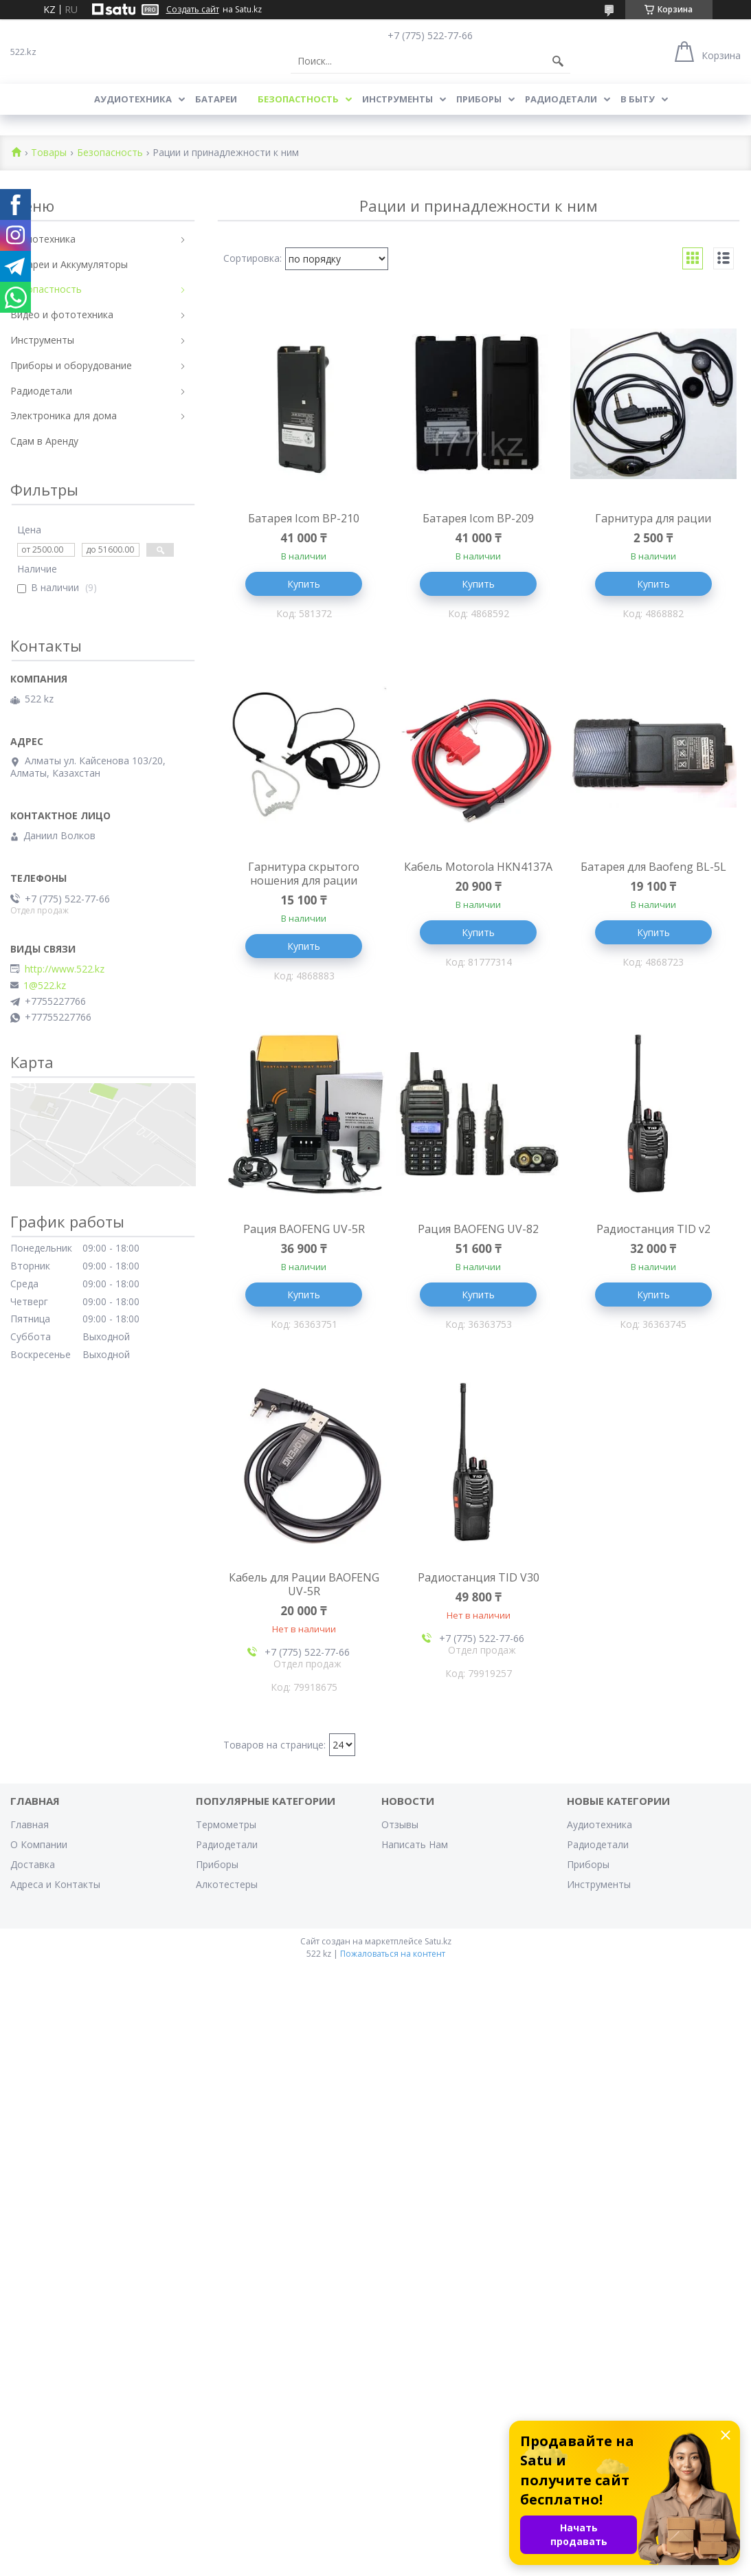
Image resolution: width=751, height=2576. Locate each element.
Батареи (216, 99)
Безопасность (110, 153)
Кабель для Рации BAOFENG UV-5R (304, 1584)
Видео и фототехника (61, 314)
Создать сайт (192, 9)
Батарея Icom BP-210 (303, 518)
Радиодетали (561, 99)
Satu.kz (438, 1941)
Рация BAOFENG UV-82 (478, 1229)
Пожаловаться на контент (392, 1953)
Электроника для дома (63, 415)
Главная (29, 1824)
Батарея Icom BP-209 (478, 518)
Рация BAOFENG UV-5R (304, 1229)
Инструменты (397, 99)
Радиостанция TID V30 (478, 1577)
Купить (303, 583)
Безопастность (298, 99)
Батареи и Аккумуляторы (69, 264)
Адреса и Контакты (55, 1884)
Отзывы (399, 1824)
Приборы (479, 99)
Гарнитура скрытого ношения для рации (303, 873)
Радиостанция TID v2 (653, 1229)
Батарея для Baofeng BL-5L (653, 867)
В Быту (637, 99)
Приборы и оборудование (71, 365)
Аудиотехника (133, 99)
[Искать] (558, 61)
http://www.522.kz (64, 969)
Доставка (32, 1864)
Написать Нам (414, 1844)
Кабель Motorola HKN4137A (478, 867)
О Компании (38, 1844)
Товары (49, 153)
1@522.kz (44, 985)
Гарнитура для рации (653, 518)
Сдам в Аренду (44, 440)
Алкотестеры (227, 1884)
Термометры (226, 1824)
